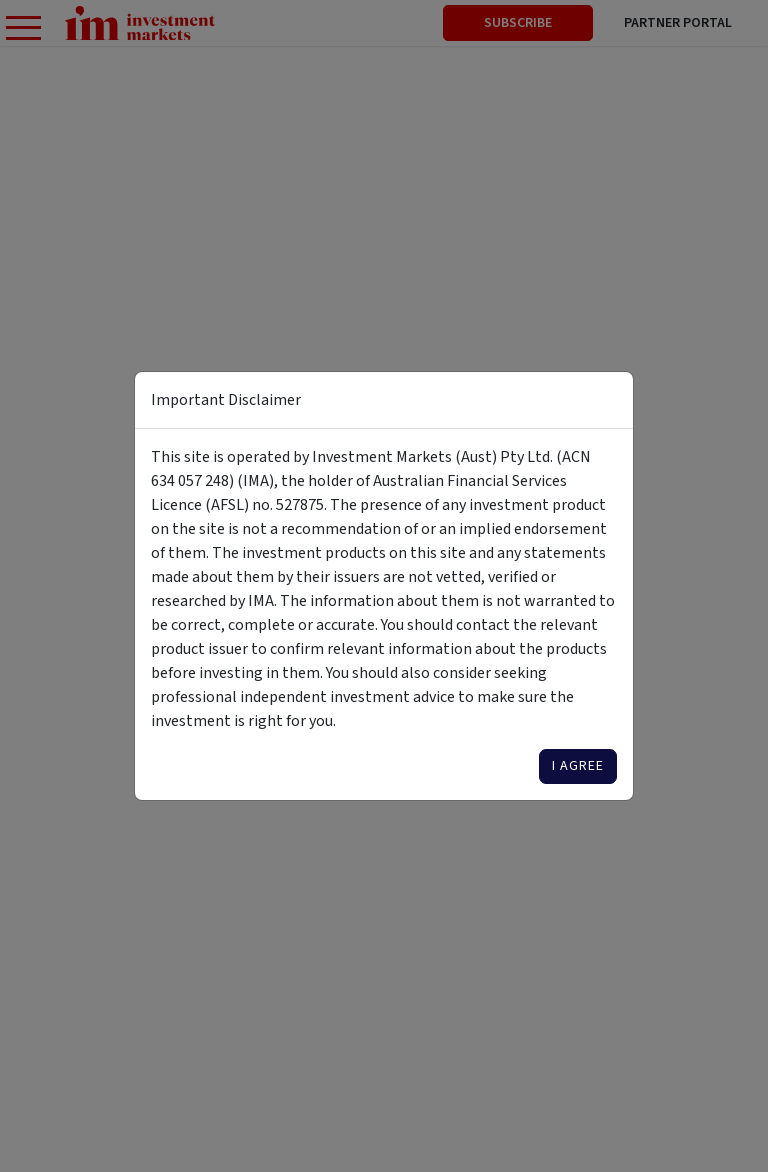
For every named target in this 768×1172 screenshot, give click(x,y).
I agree (578, 766)
